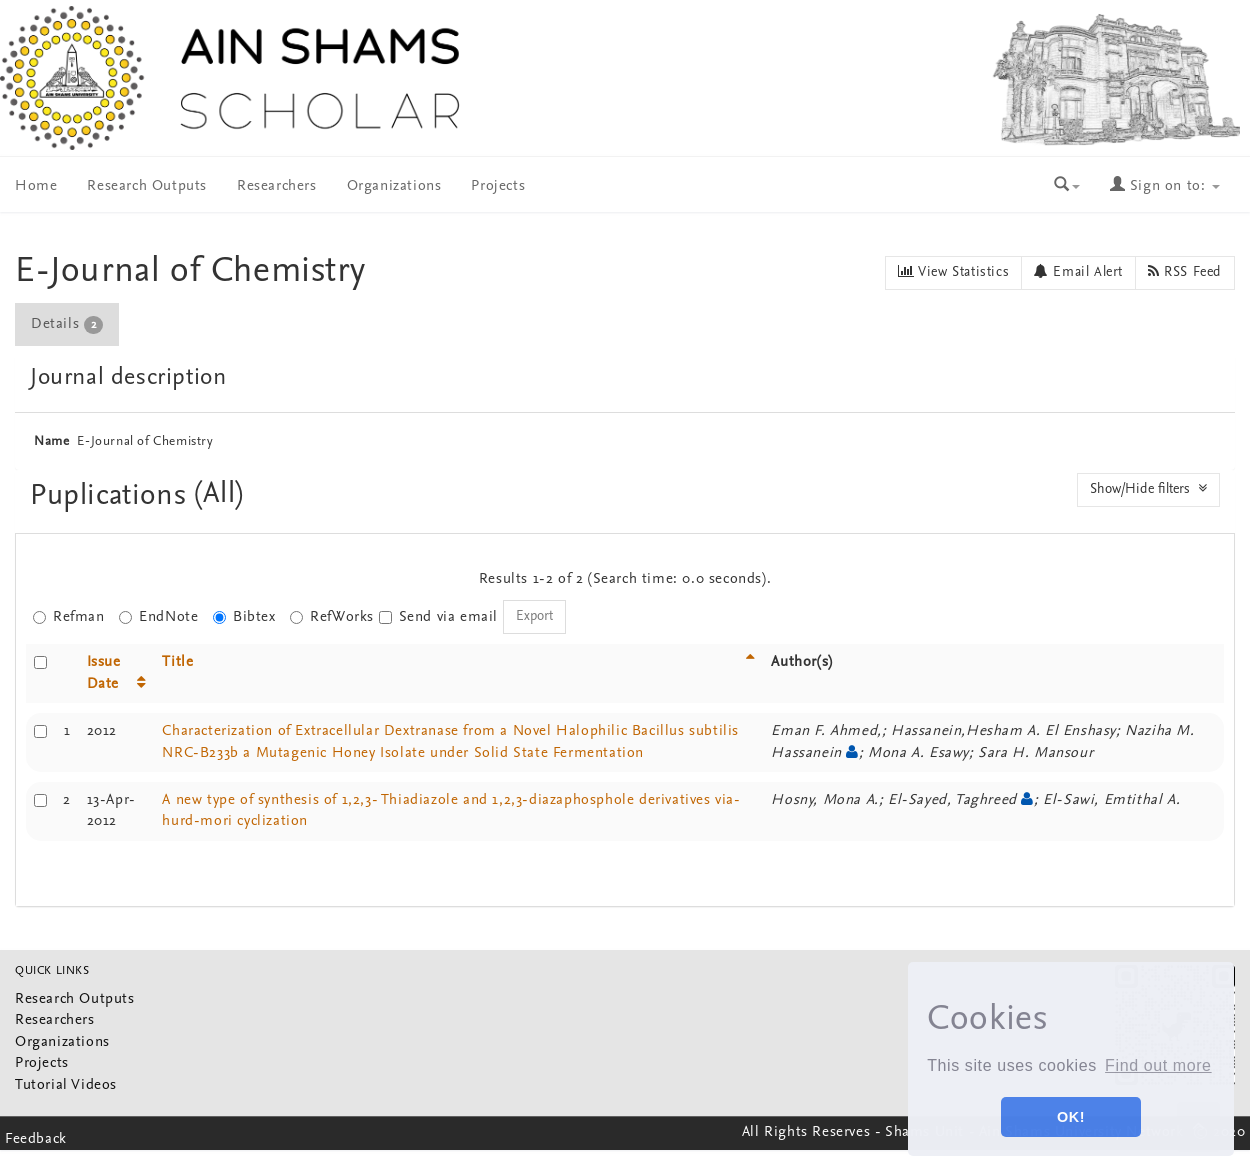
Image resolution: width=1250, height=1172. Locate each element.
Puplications (112, 496)
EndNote (158, 617)
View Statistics (953, 272)
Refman (69, 617)
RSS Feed (1185, 272)
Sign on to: (1165, 186)
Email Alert (1078, 272)
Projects (498, 186)
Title (177, 662)
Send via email (438, 617)
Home (36, 186)
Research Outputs (147, 186)
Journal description (128, 378)
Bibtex (244, 617)
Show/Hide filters (1148, 489)
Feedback (36, 1139)
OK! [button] (1071, 1117)
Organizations (394, 186)
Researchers (277, 186)
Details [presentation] (67, 325)
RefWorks (332, 617)
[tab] (68, 324)
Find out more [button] (1158, 1065)
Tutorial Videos (66, 1085)
